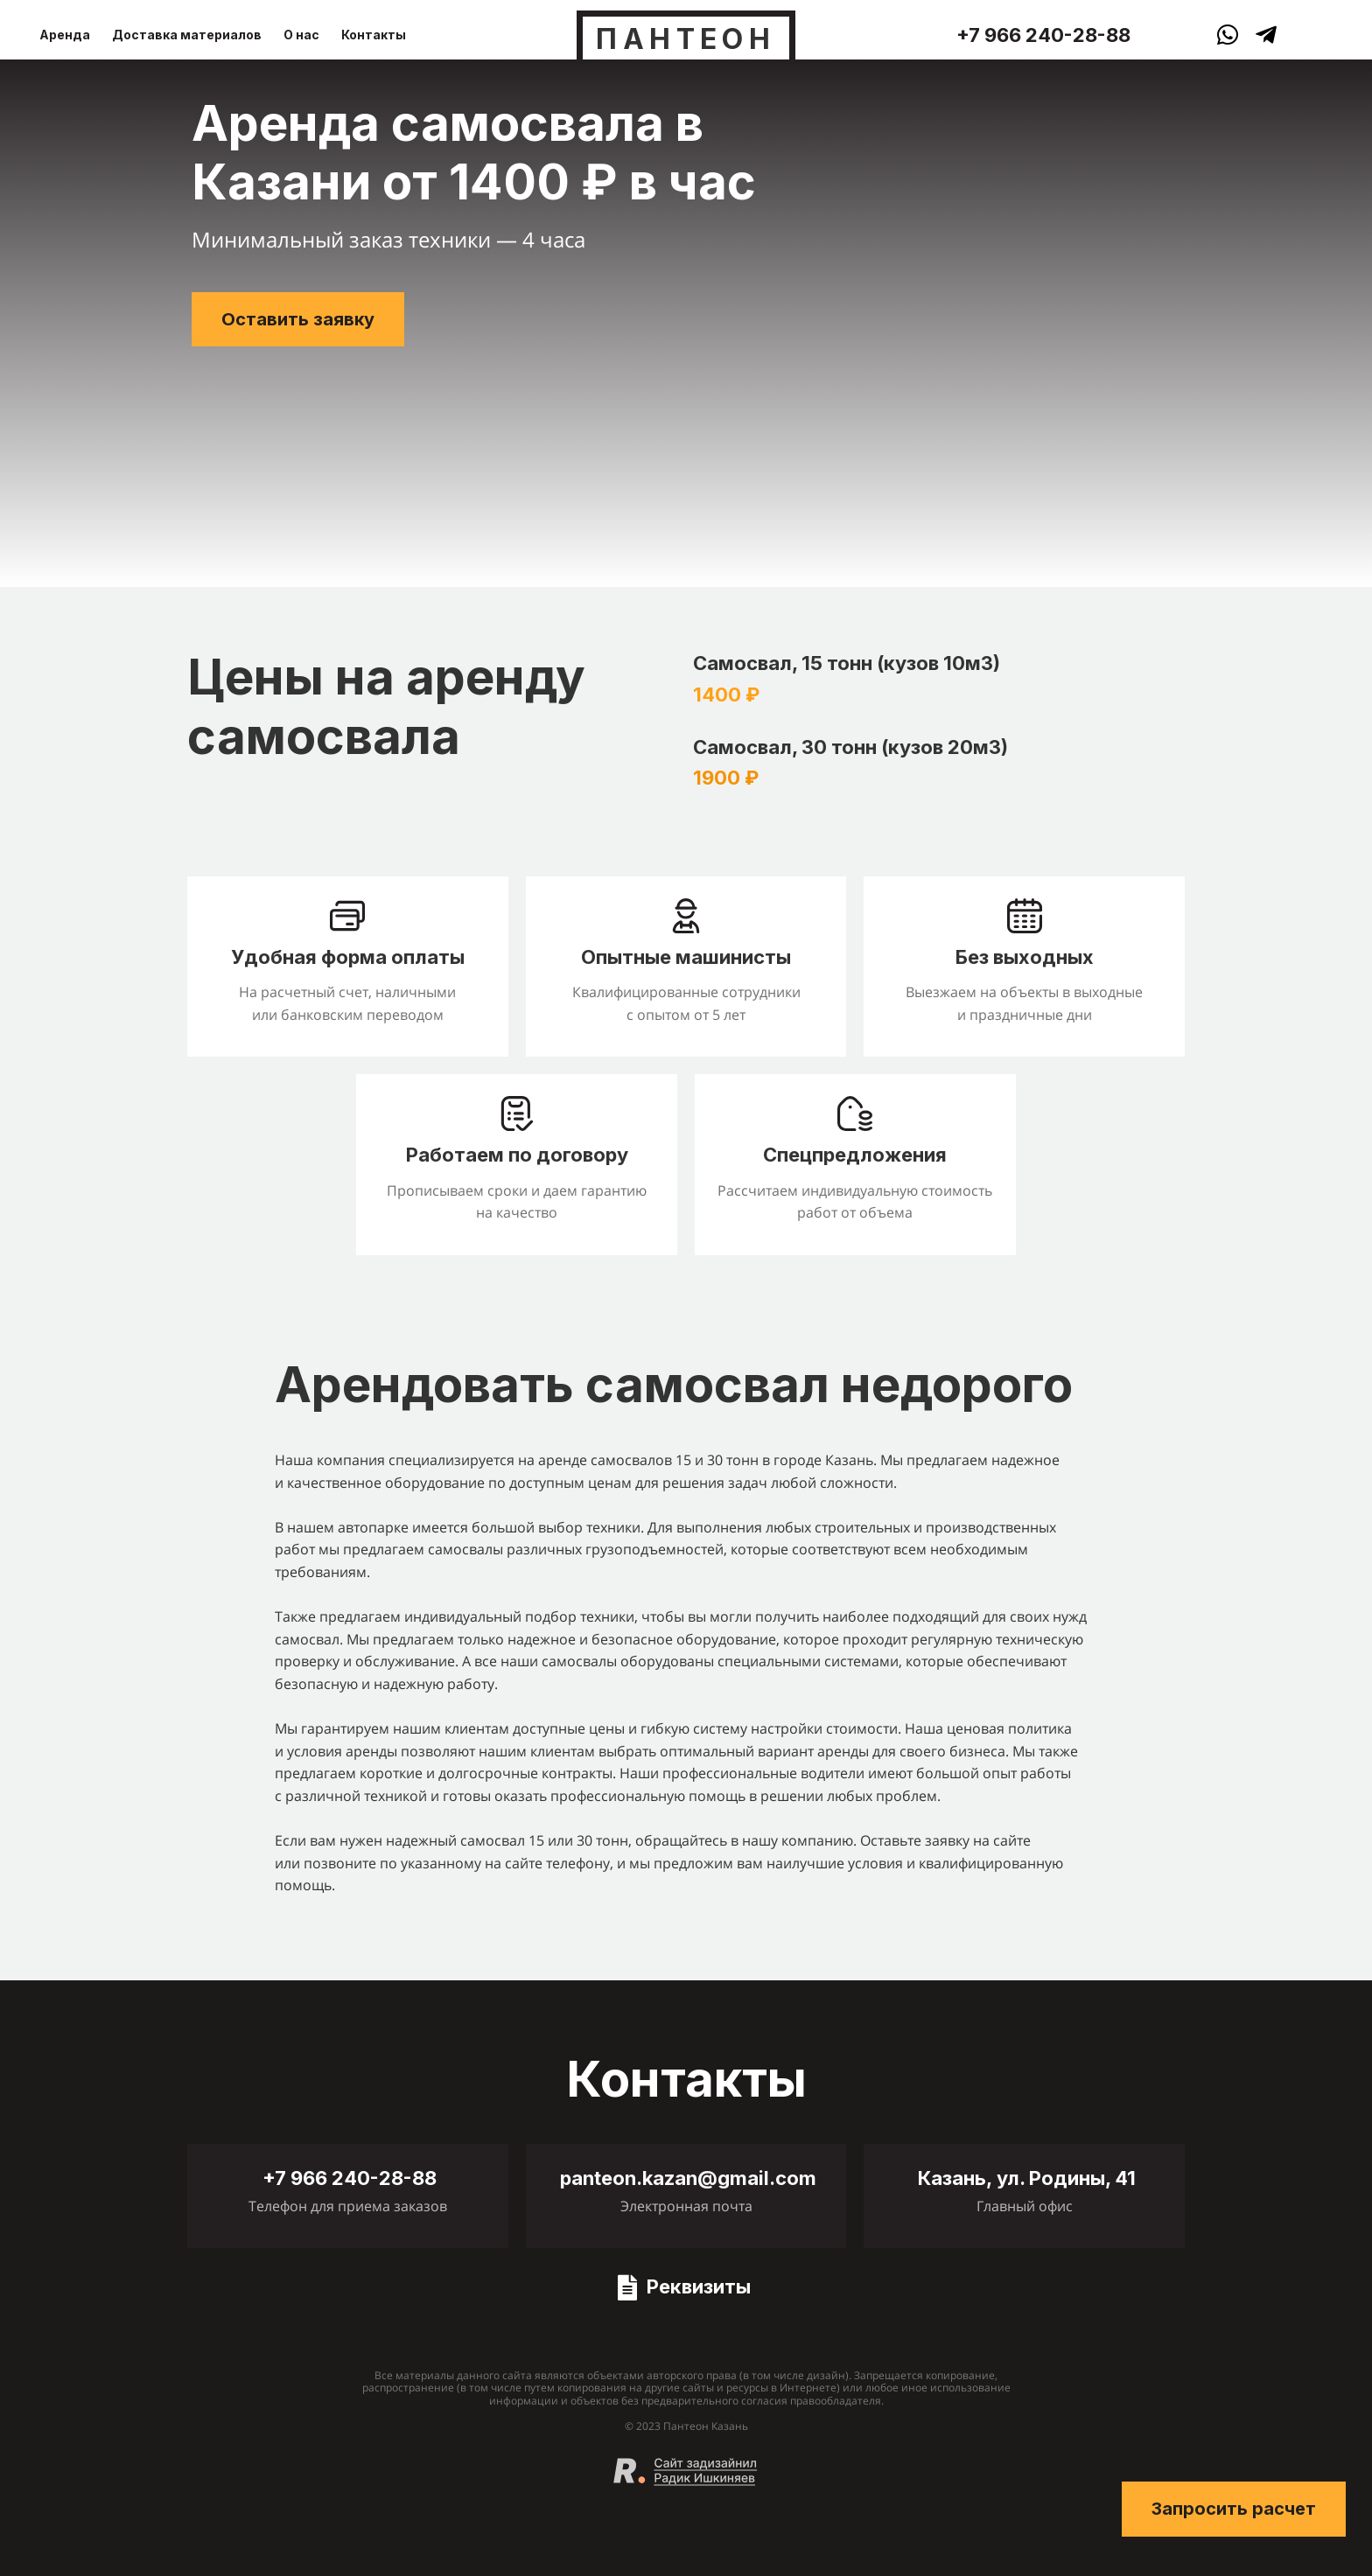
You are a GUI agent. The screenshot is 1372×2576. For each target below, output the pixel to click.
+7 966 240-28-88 (1043, 35)
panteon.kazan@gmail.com (688, 2178)
